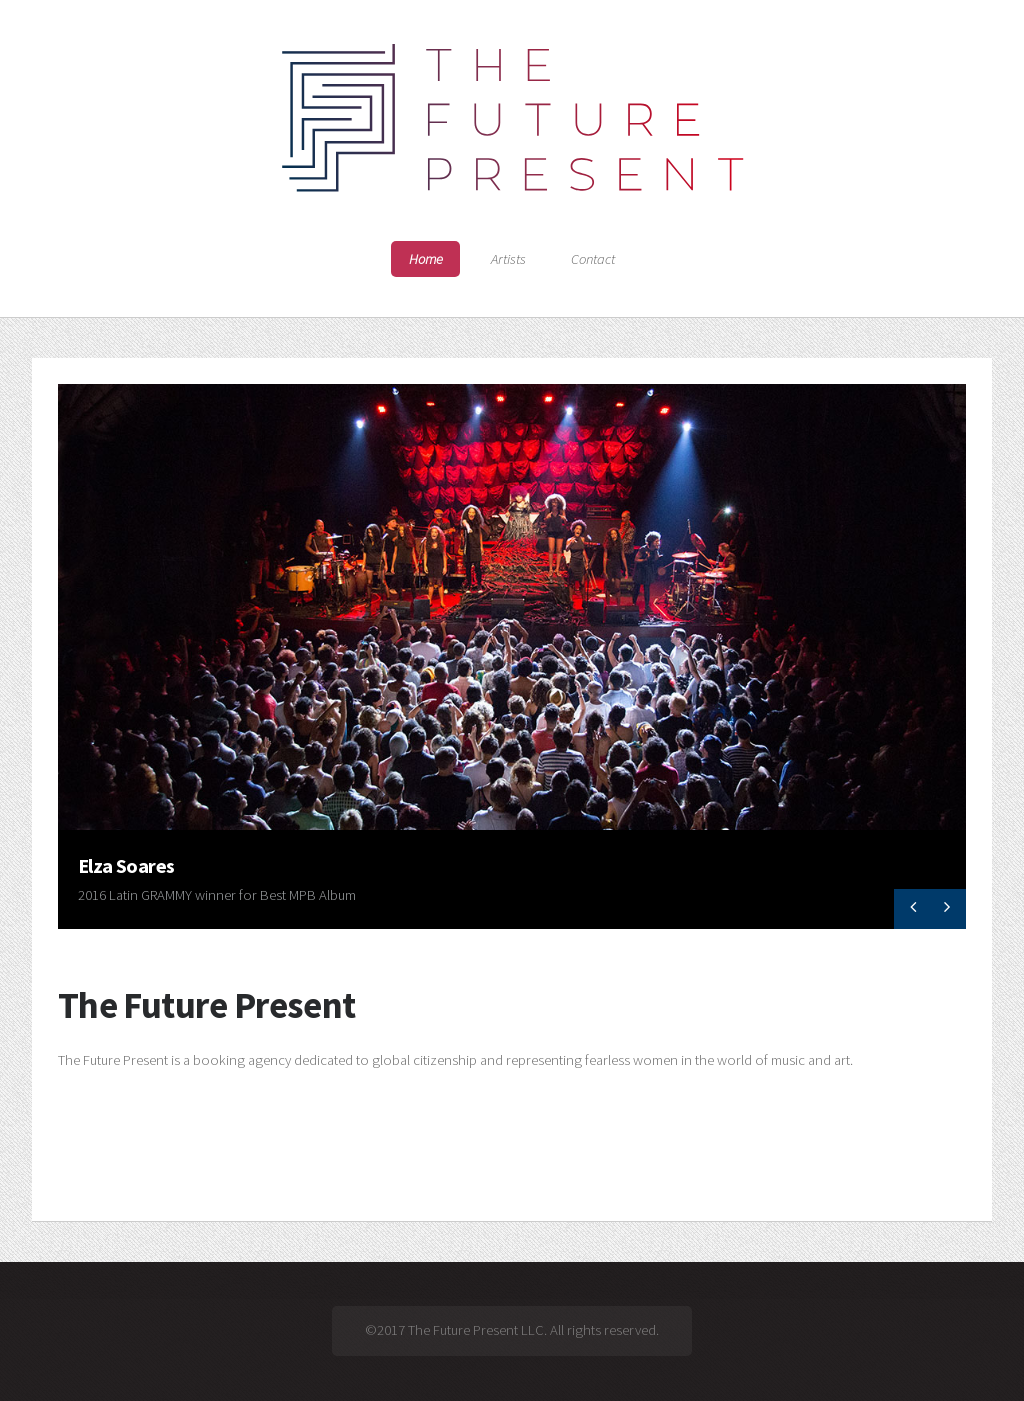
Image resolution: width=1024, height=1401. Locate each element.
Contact (593, 259)
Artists (508, 259)
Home (426, 259)
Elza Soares (126, 865)
